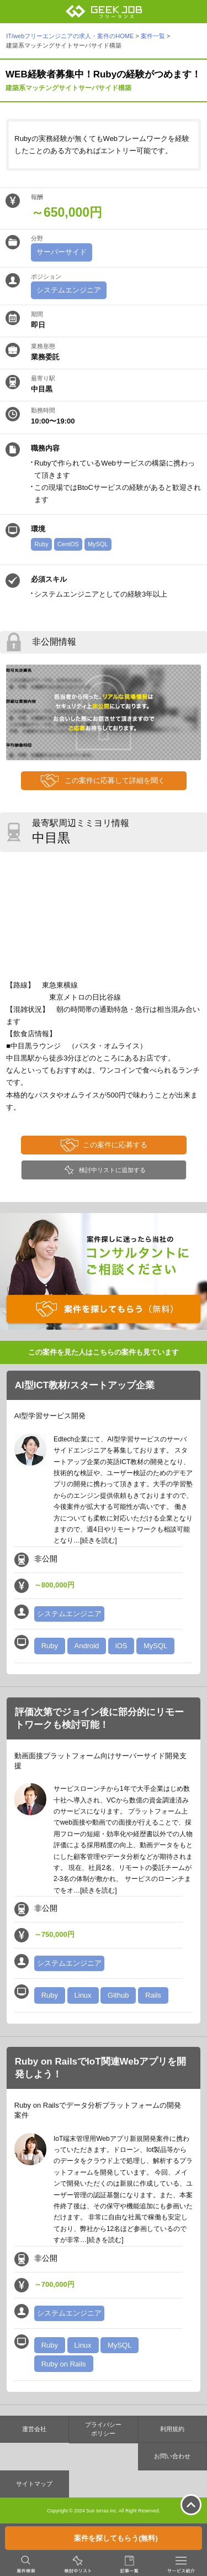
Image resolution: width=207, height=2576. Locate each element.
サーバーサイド (61, 252)
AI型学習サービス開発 (50, 1416)
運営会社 (34, 2429)
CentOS (68, 544)
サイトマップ (34, 2483)
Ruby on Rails (63, 2364)
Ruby (41, 544)
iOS (121, 1646)
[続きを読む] (98, 1540)
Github (118, 1995)
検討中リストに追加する (112, 1170)
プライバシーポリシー (103, 2429)
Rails (153, 1995)
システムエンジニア (68, 290)
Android (87, 1646)
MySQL (98, 544)
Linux (83, 1995)
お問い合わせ (172, 2456)
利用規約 (172, 2429)
